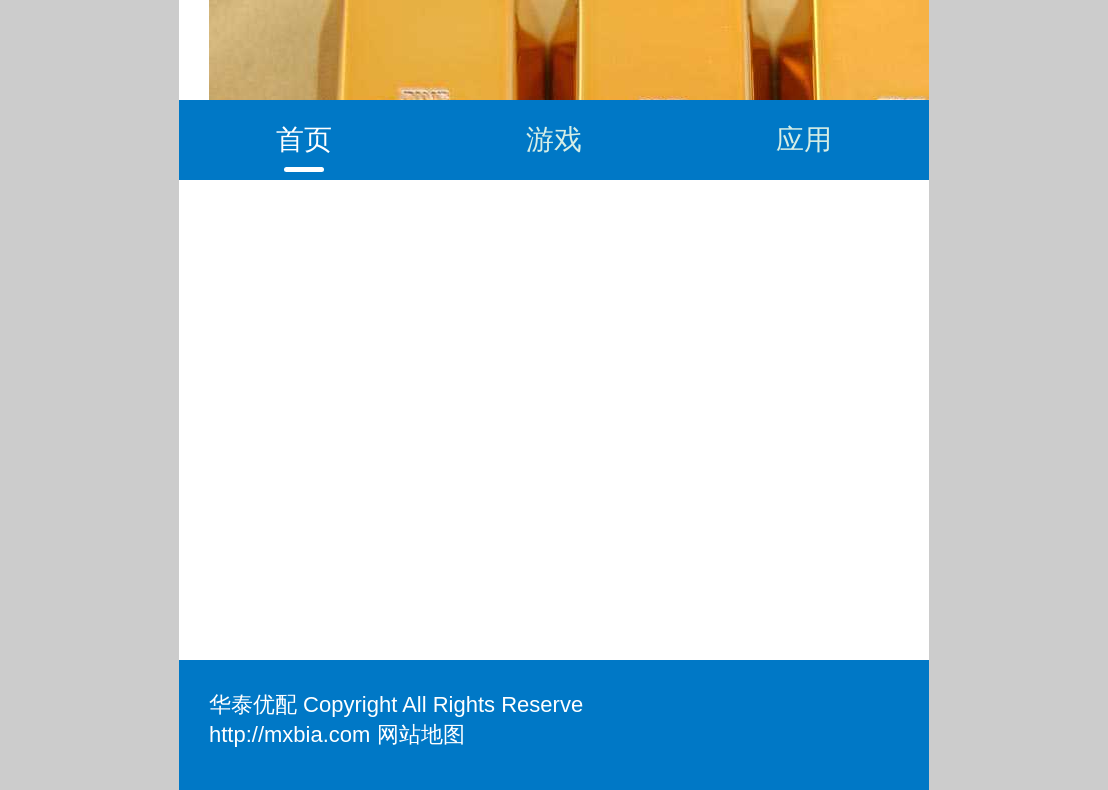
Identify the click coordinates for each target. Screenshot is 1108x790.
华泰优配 (253, 704)
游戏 (554, 139)
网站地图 (421, 734)
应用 (804, 139)
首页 (304, 139)
